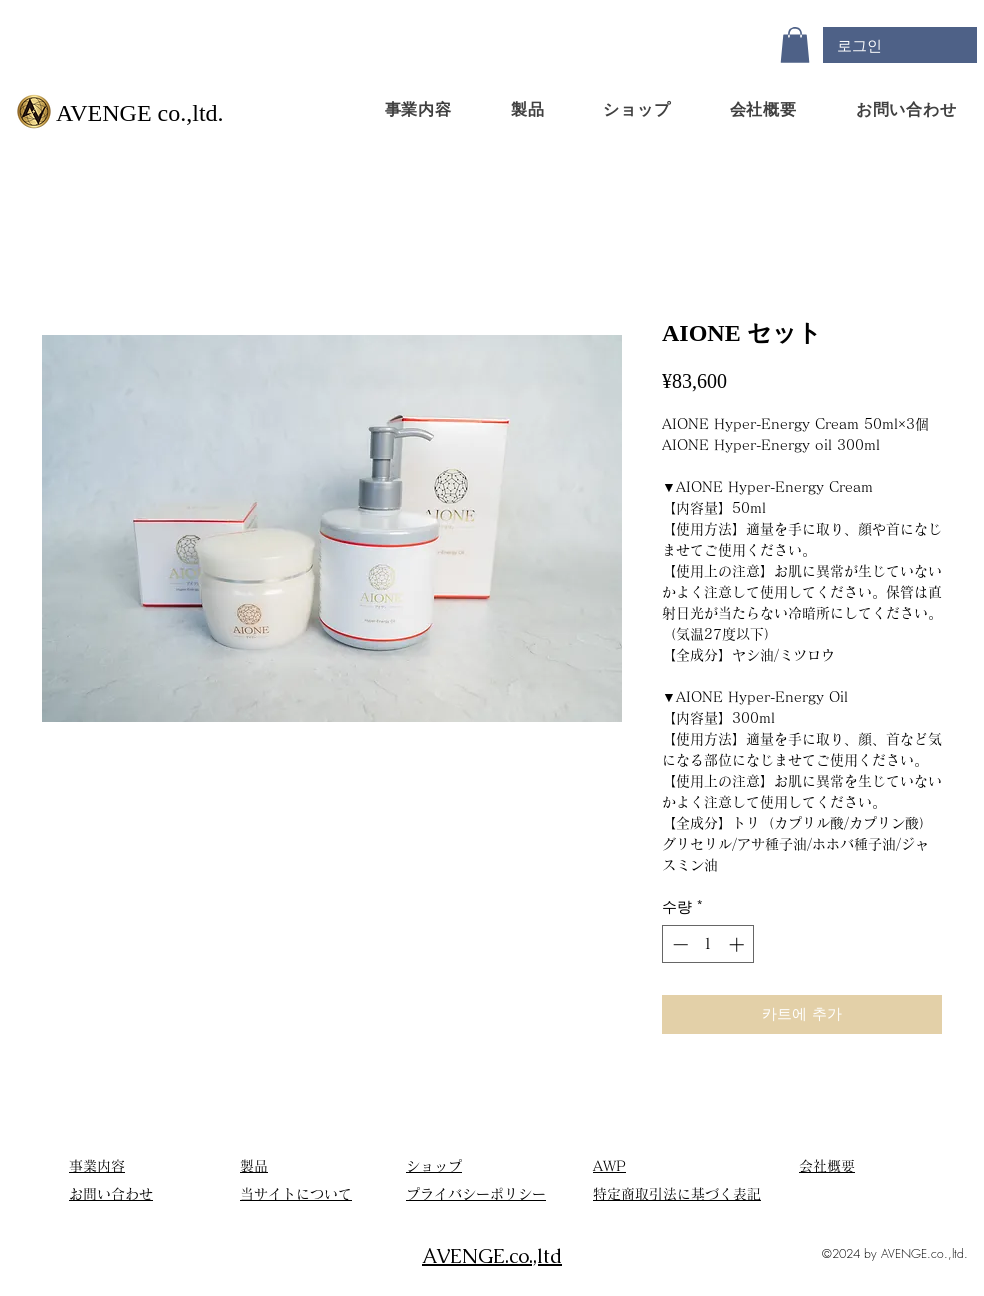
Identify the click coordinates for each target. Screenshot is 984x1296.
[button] (795, 45)
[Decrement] (678, 944)
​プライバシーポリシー (476, 1194)
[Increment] (738, 944)
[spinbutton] (708, 944)
